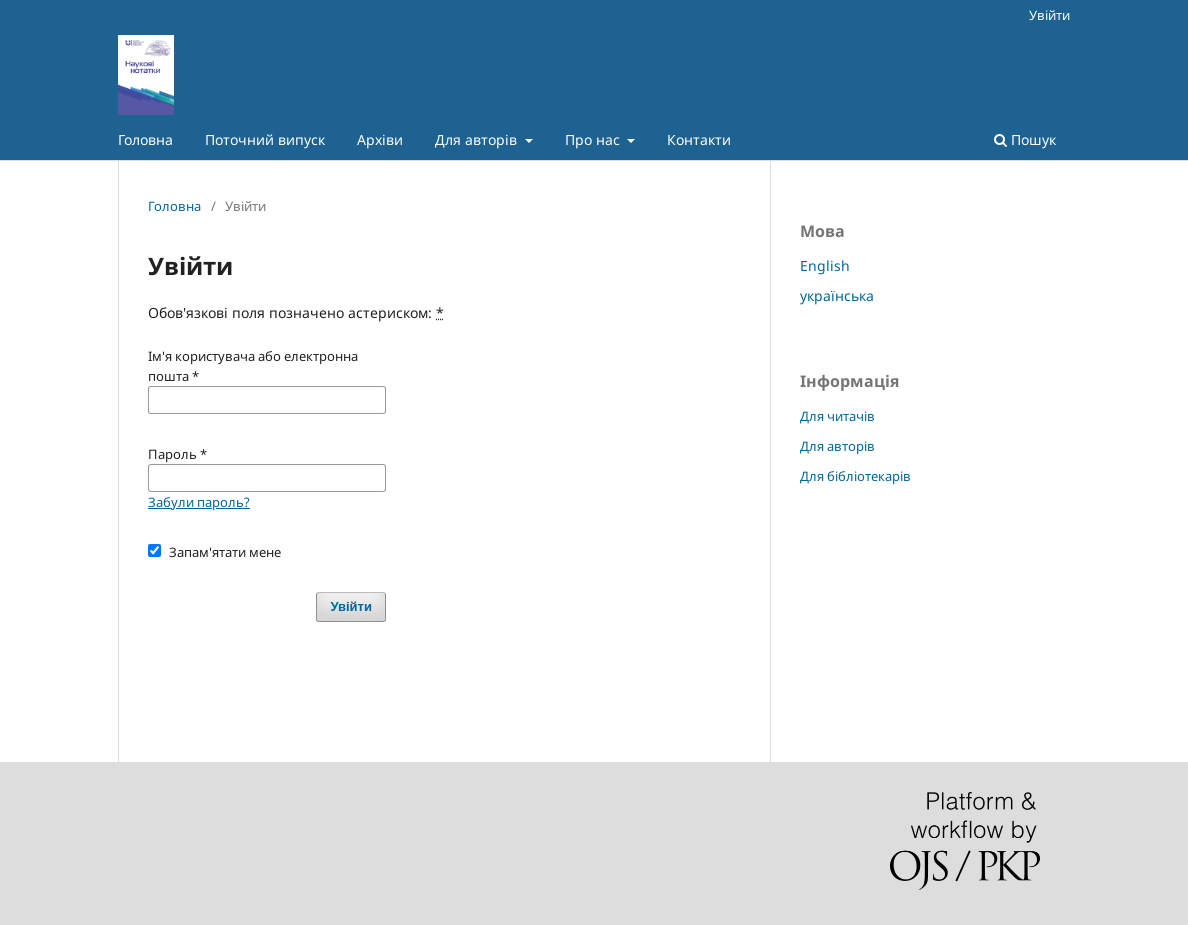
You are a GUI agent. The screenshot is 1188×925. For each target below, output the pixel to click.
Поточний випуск (265, 139)
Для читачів (837, 416)
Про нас (594, 139)
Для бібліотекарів (855, 476)
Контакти (699, 139)
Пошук (1025, 139)
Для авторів (478, 139)
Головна (145, 139)
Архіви (380, 139)
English (825, 265)
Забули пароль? (199, 502)
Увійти (1049, 15)
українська (837, 295)
